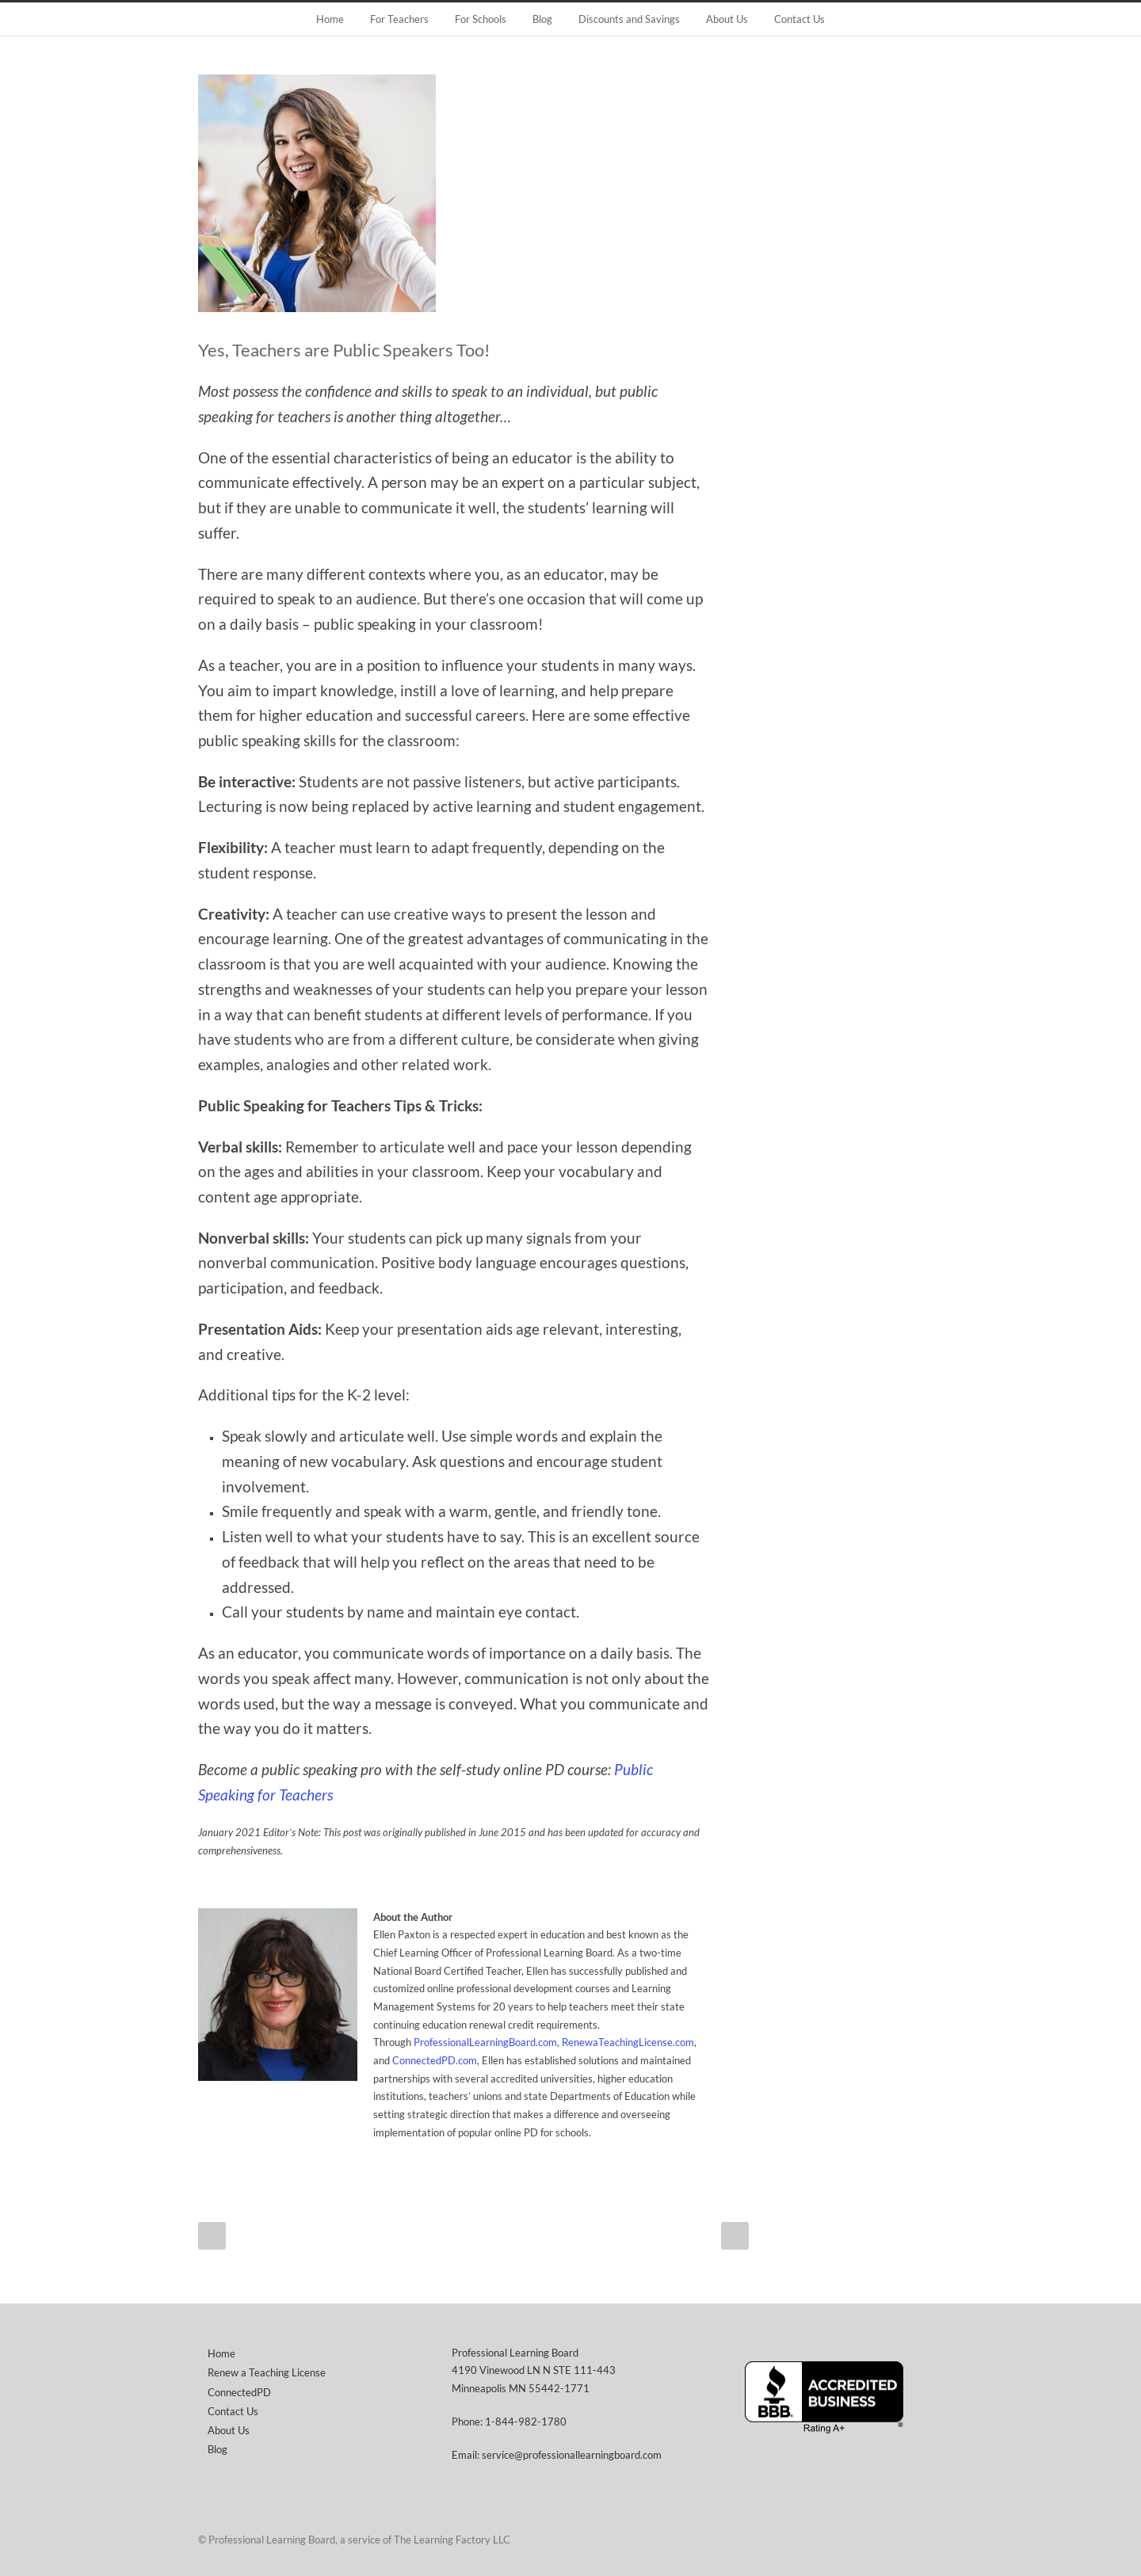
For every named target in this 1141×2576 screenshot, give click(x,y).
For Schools (480, 19)
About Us (727, 19)
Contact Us (799, 19)
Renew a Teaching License (267, 2372)
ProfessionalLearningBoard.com (485, 2042)
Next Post (735, 2236)
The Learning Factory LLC (452, 2539)
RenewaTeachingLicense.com (628, 2042)
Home (330, 19)
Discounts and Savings (629, 19)
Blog (542, 19)
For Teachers (399, 19)
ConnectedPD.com (434, 2060)
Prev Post (212, 2236)
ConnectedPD (239, 2392)
